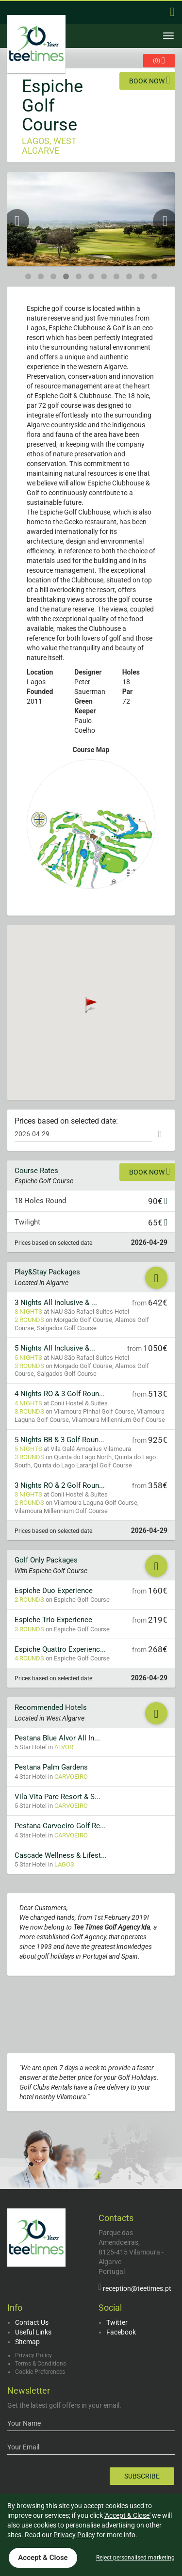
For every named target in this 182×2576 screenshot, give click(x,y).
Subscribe (142, 2476)
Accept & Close (42, 2557)
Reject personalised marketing (135, 2557)
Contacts (116, 2218)
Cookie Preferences (40, 2371)
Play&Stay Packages (47, 1272)
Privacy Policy (33, 2355)
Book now (149, 80)
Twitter (117, 2322)
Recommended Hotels (51, 1707)
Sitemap (27, 2342)
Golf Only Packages (46, 1560)
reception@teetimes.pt (137, 2288)
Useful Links (33, 2332)
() (159, 60)
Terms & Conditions (40, 2363)
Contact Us (32, 2322)
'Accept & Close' (127, 2515)
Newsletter (28, 2390)
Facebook (121, 2332)
